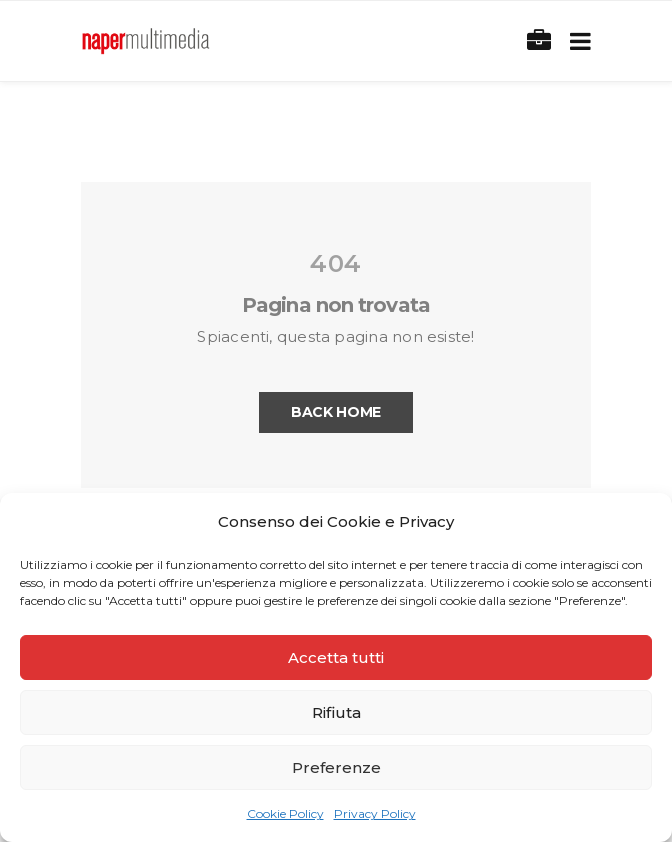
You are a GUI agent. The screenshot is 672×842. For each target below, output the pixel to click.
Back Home (336, 412)
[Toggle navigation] (576, 41)
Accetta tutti (336, 657)
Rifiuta (336, 712)
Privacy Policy (375, 813)
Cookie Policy (285, 813)
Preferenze (336, 767)
